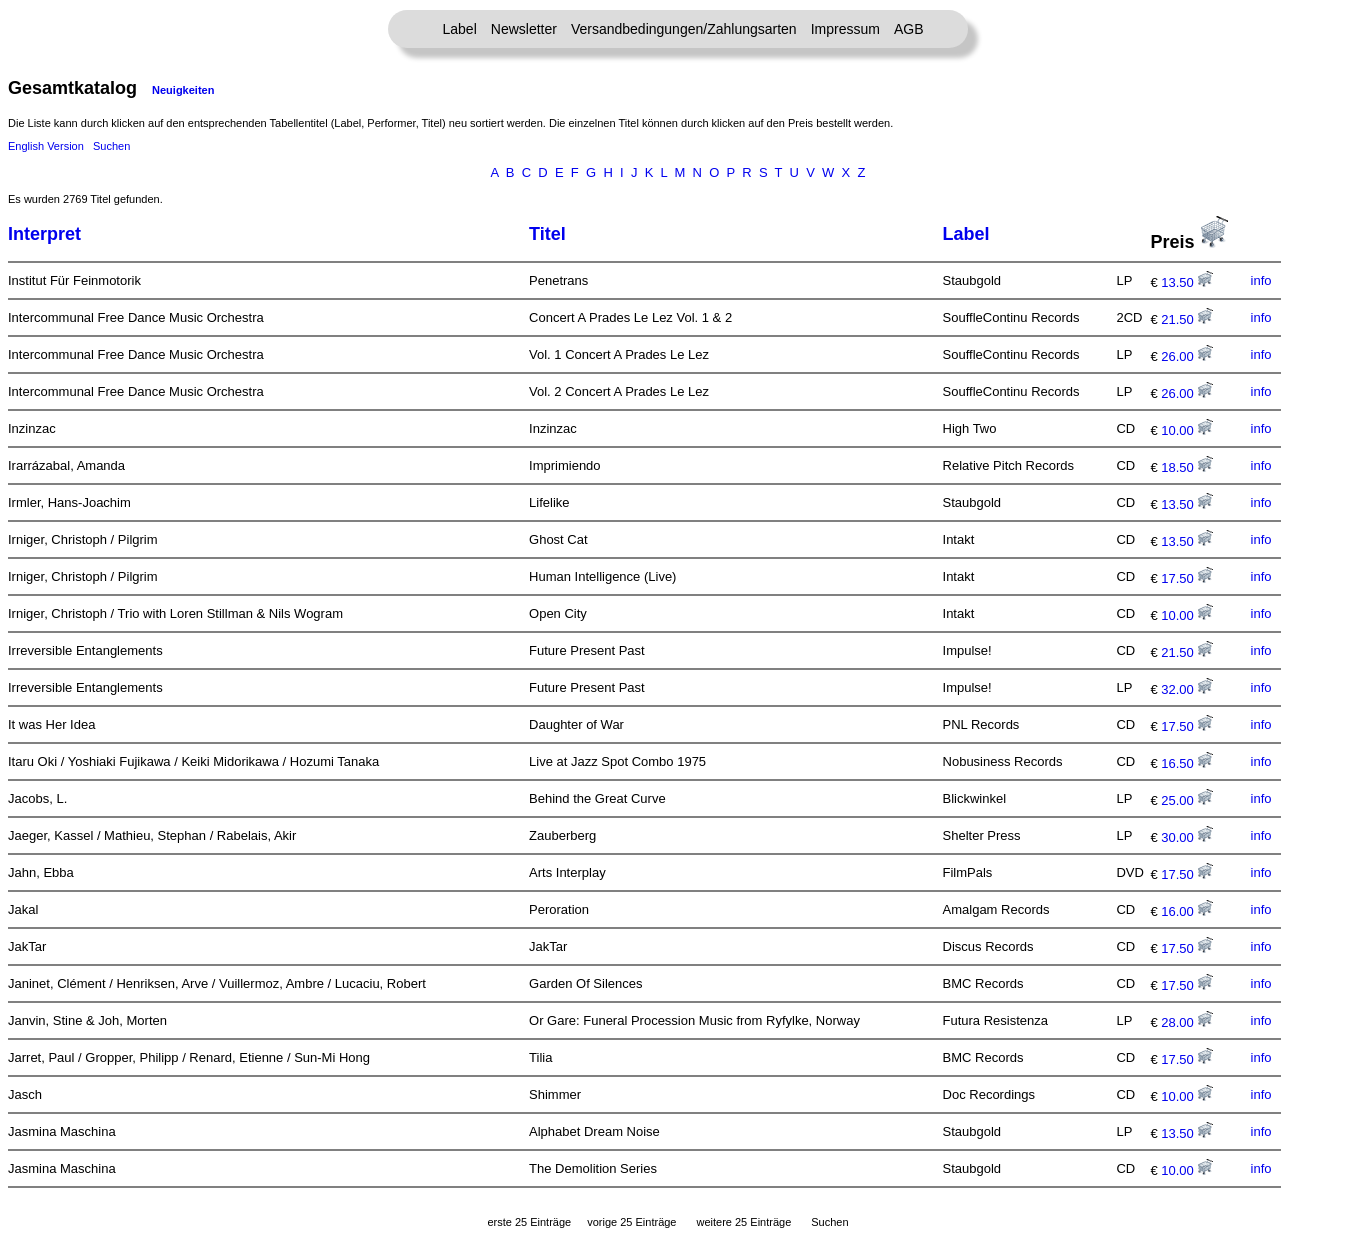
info (1261, 280)
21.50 (1187, 319)
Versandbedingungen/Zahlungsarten (684, 29)
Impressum (845, 29)
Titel (547, 234)
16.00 (1187, 911)
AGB (909, 29)
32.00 (1187, 689)
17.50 (1187, 578)
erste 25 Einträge (529, 1222)
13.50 (1187, 282)
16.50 (1187, 763)
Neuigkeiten (183, 90)
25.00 (1187, 800)
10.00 (1187, 430)
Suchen (111, 146)
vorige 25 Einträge (631, 1222)
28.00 (1187, 1022)
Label (460, 29)
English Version (46, 146)
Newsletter (524, 29)
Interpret (44, 234)
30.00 (1187, 837)
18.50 (1187, 467)
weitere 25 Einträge (743, 1222)
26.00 (1187, 356)
